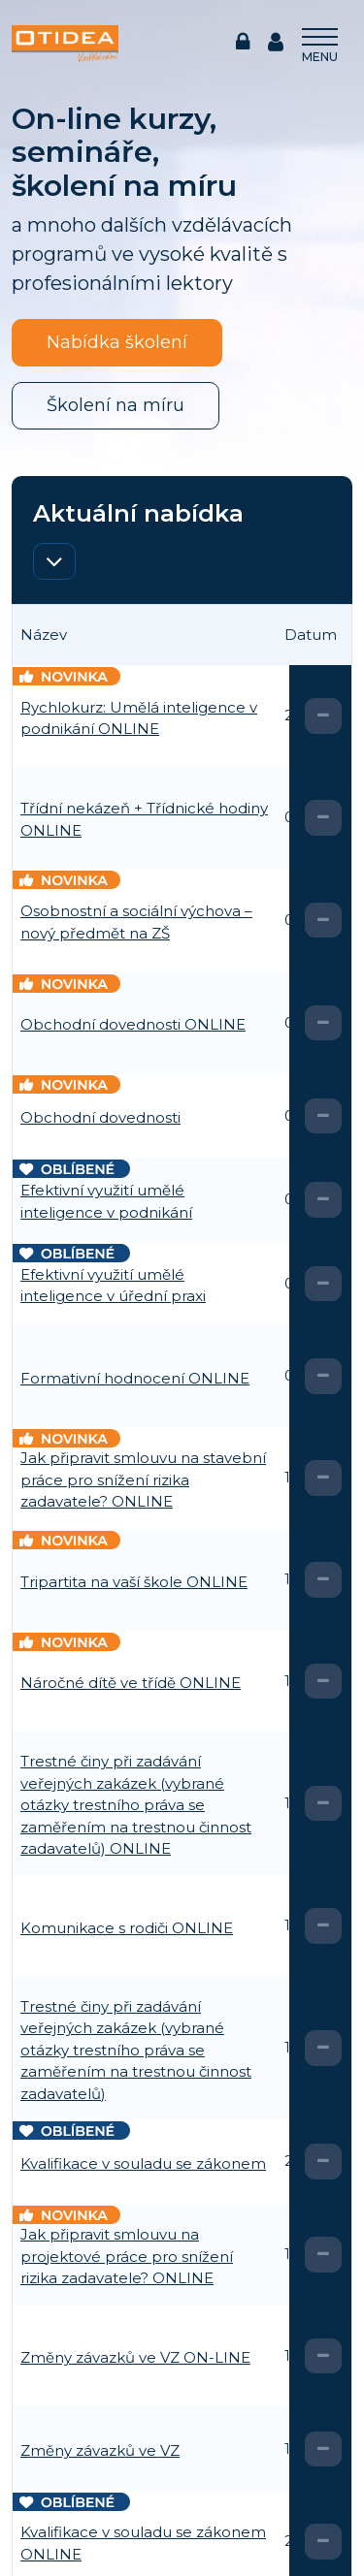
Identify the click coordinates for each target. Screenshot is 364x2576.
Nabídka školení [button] (117, 342)
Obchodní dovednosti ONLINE (133, 1024)
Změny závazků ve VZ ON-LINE (135, 2357)
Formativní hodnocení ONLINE (134, 1378)
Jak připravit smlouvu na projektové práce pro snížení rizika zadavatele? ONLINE (126, 2256)
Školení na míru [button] (115, 405)
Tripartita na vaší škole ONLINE (134, 1582)
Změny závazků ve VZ (100, 2450)
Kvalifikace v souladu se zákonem (143, 2163)
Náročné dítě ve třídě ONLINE (130, 1682)
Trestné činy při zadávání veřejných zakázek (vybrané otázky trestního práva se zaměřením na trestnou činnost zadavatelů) (135, 2050)
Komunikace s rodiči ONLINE (126, 1928)
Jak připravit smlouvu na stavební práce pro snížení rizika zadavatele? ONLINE (143, 1479)
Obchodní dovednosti (100, 1117)
